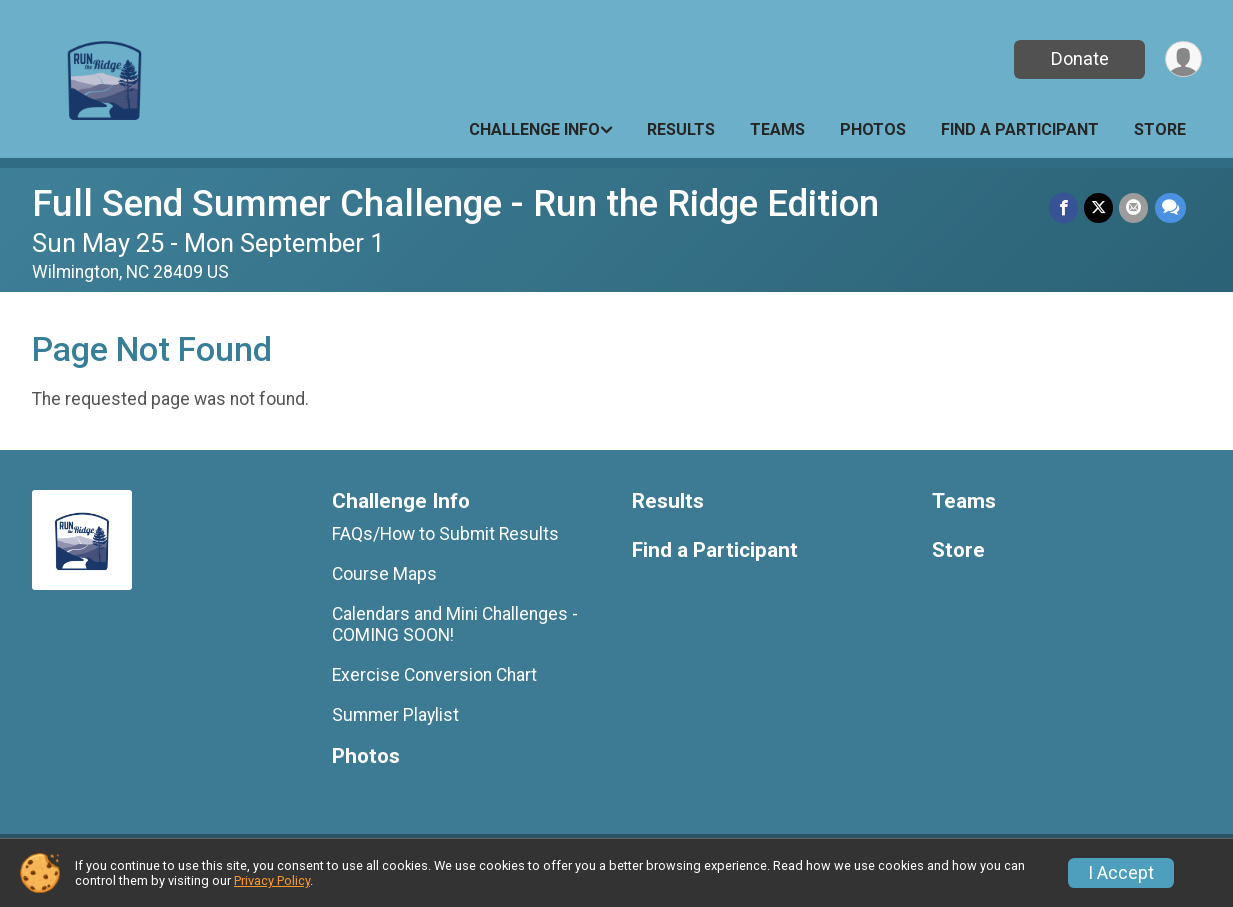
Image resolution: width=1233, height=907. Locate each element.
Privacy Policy (272, 880)
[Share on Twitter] (1099, 207)
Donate (1079, 58)
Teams (777, 129)
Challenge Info (534, 129)
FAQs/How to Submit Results (445, 534)
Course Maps (384, 574)
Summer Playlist (395, 715)
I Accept (1121, 873)
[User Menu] (1183, 59)
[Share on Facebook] (1064, 207)
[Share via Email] (1134, 207)
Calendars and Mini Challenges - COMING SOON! (455, 624)
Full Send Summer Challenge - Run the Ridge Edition (455, 203)
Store (1160, 129)
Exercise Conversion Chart (434, 675)
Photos (873, 129)
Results (681, 129)
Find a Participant (1020, 129)
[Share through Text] (1170, 207)
